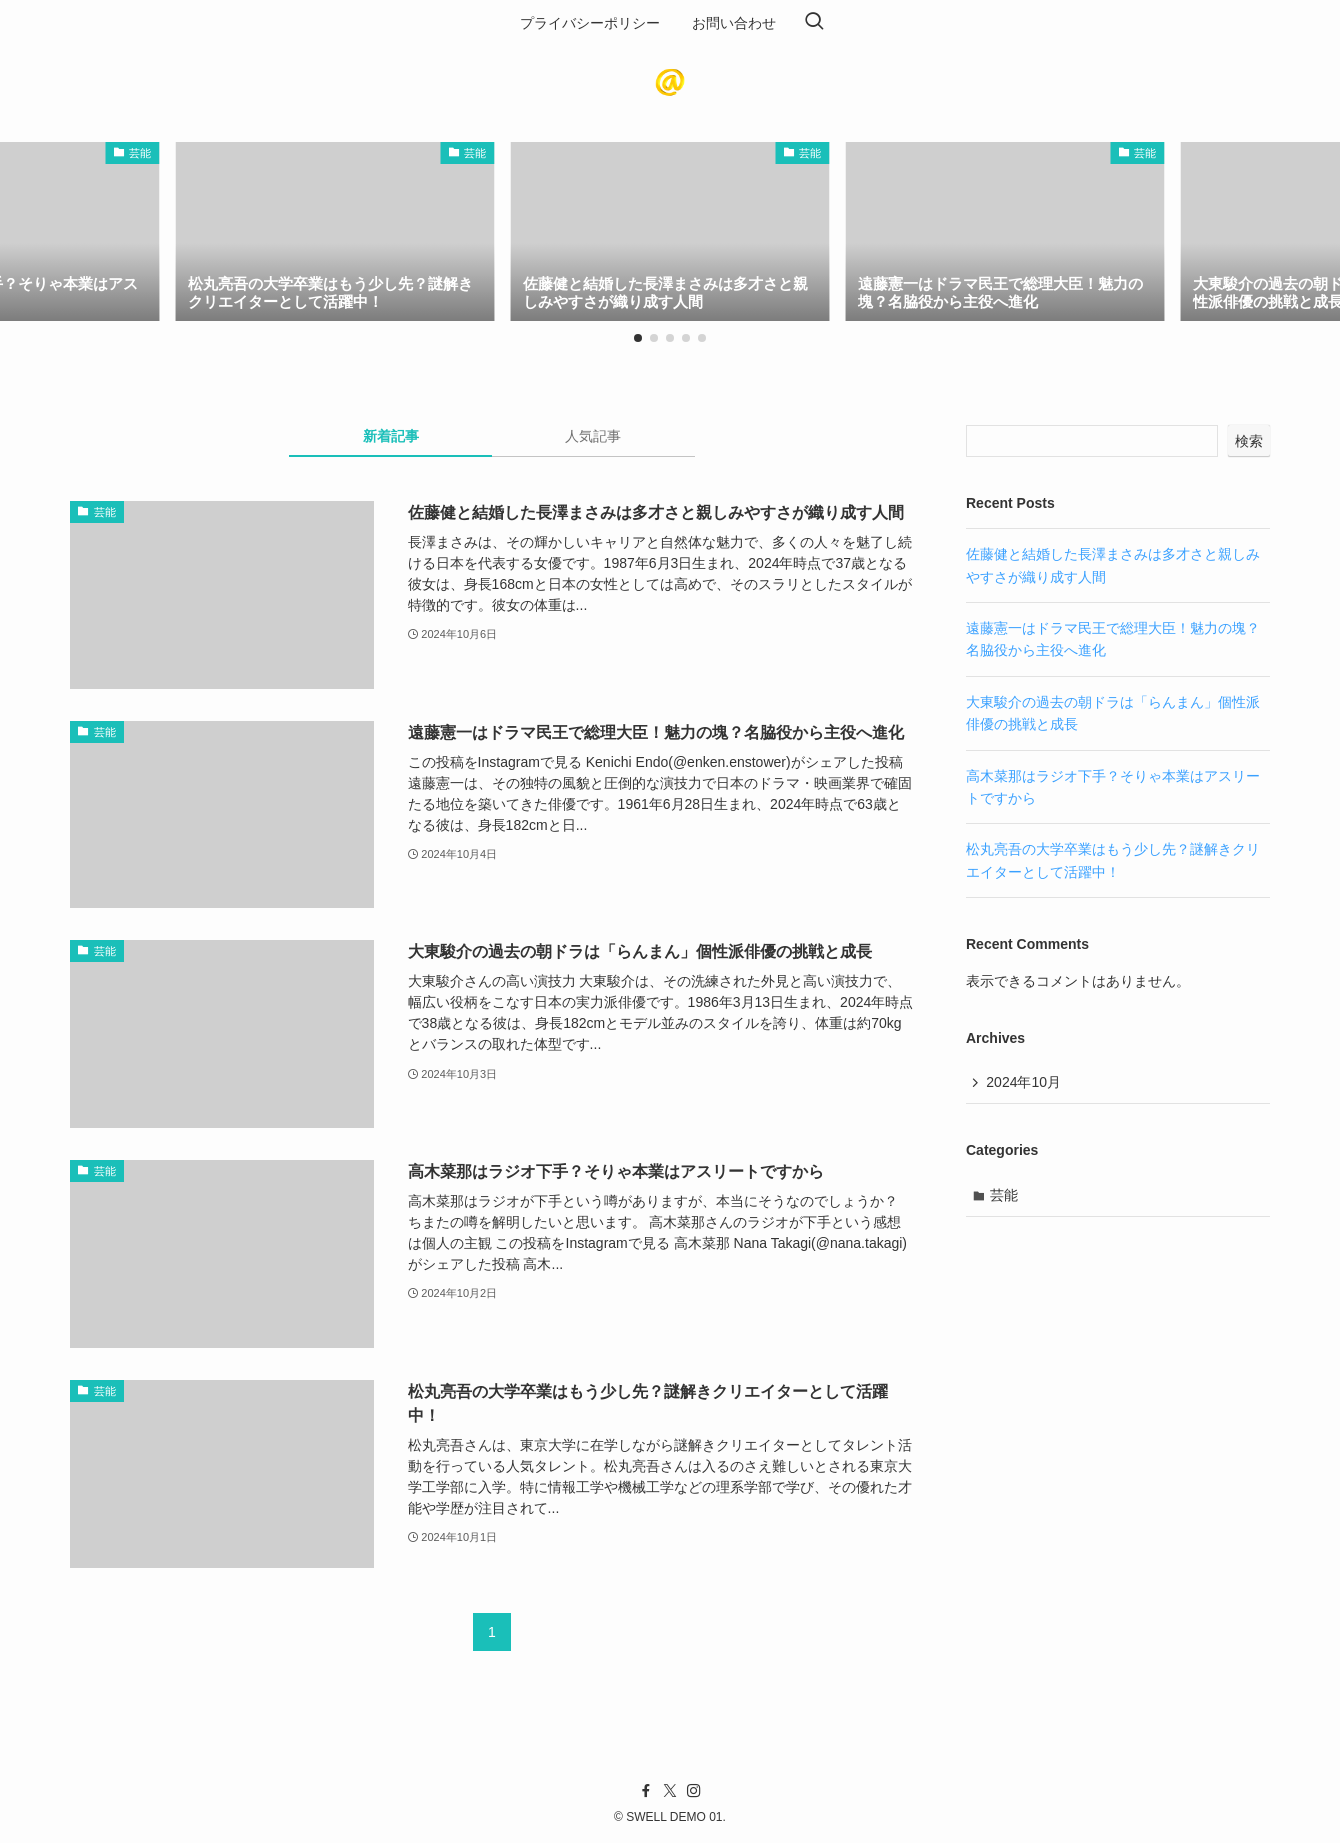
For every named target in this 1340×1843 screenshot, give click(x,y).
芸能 (1005, 1196)
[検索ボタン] (814, 23)
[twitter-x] (670, 1791)
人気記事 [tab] (593, 436)
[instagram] (694, 1791)
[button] (638, 338)
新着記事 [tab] (391, 436)
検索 (1249, 441)
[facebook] (646, 1791)
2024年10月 (1024, 1083)
